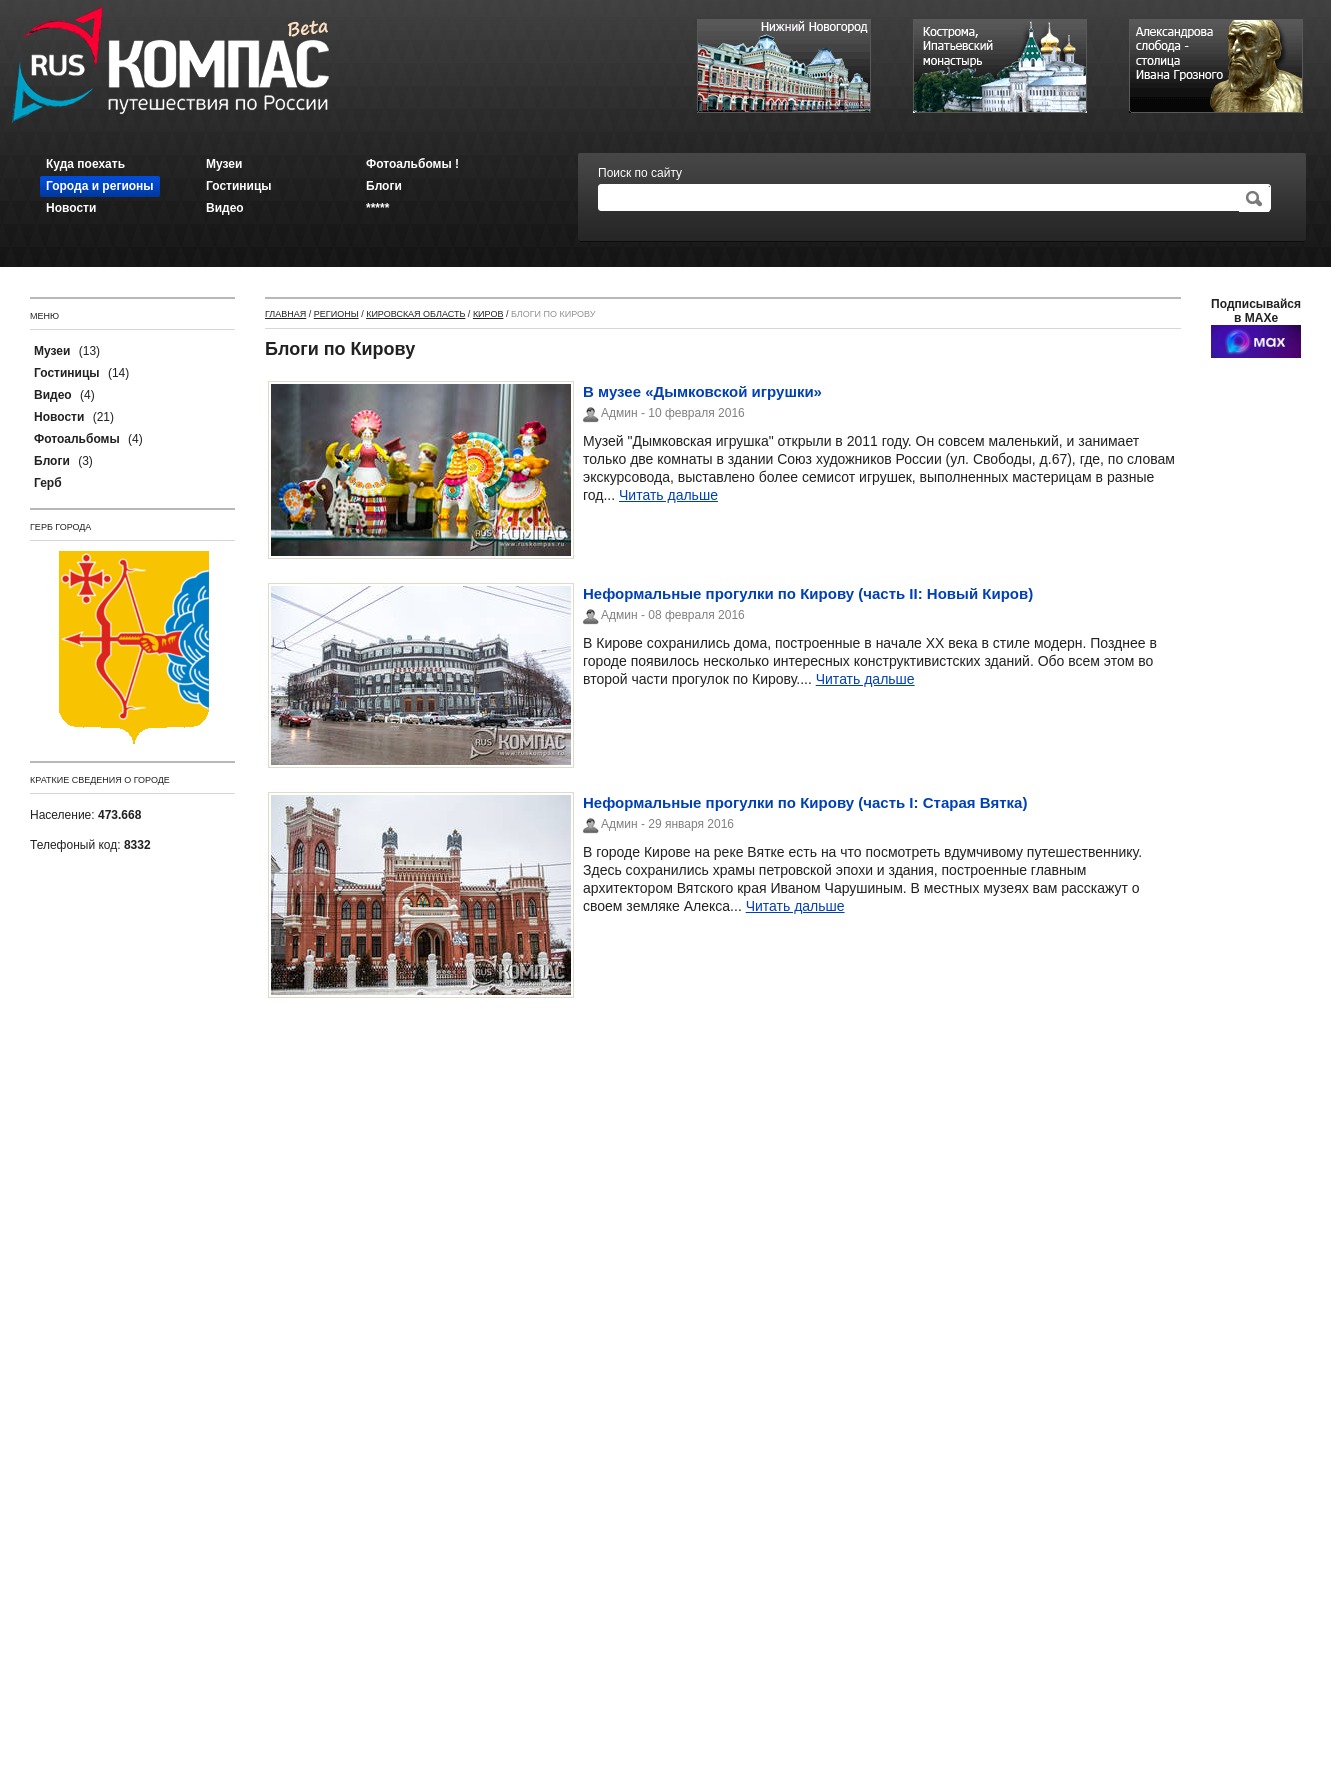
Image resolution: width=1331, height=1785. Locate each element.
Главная (285, 314)
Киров (488, 314)
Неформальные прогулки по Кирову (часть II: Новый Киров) (808, 593)
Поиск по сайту (640, 173)
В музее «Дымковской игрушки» (702, 391)
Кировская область (415, 314)
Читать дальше (668, 495)
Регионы (336, 314)
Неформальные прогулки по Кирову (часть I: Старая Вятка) (805, 802)
